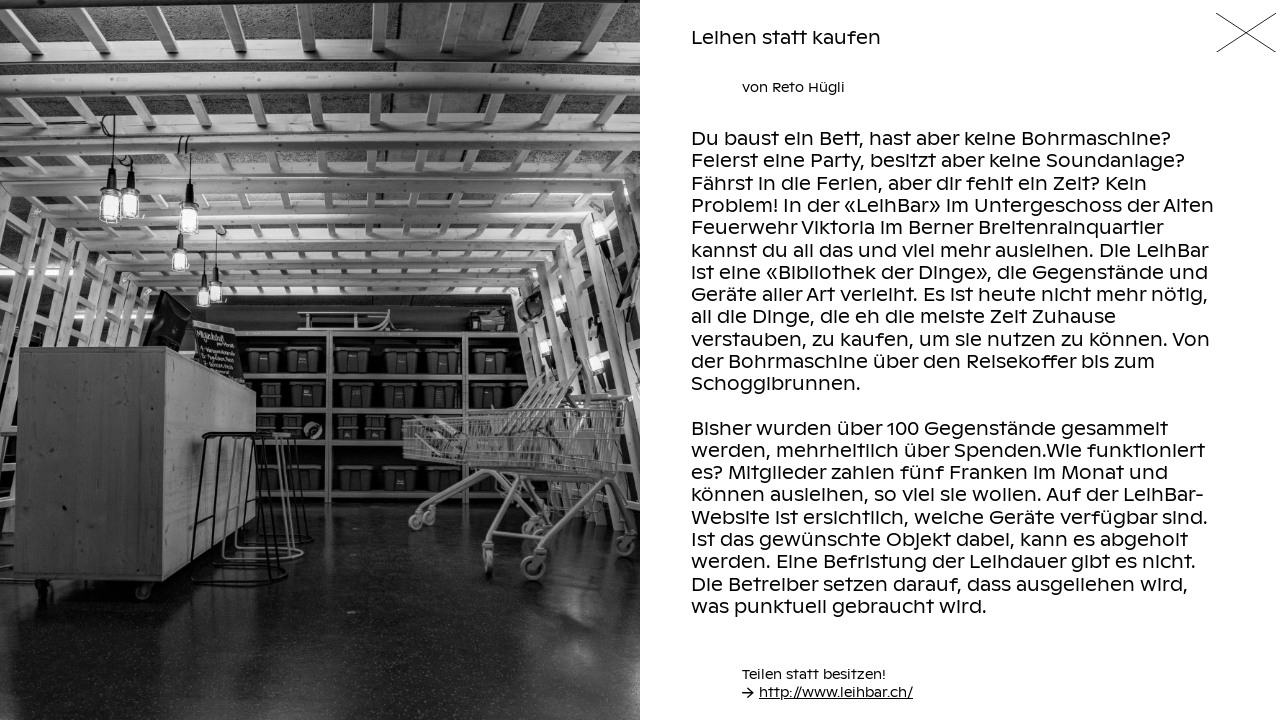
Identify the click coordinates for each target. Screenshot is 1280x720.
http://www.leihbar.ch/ (827, 692)
